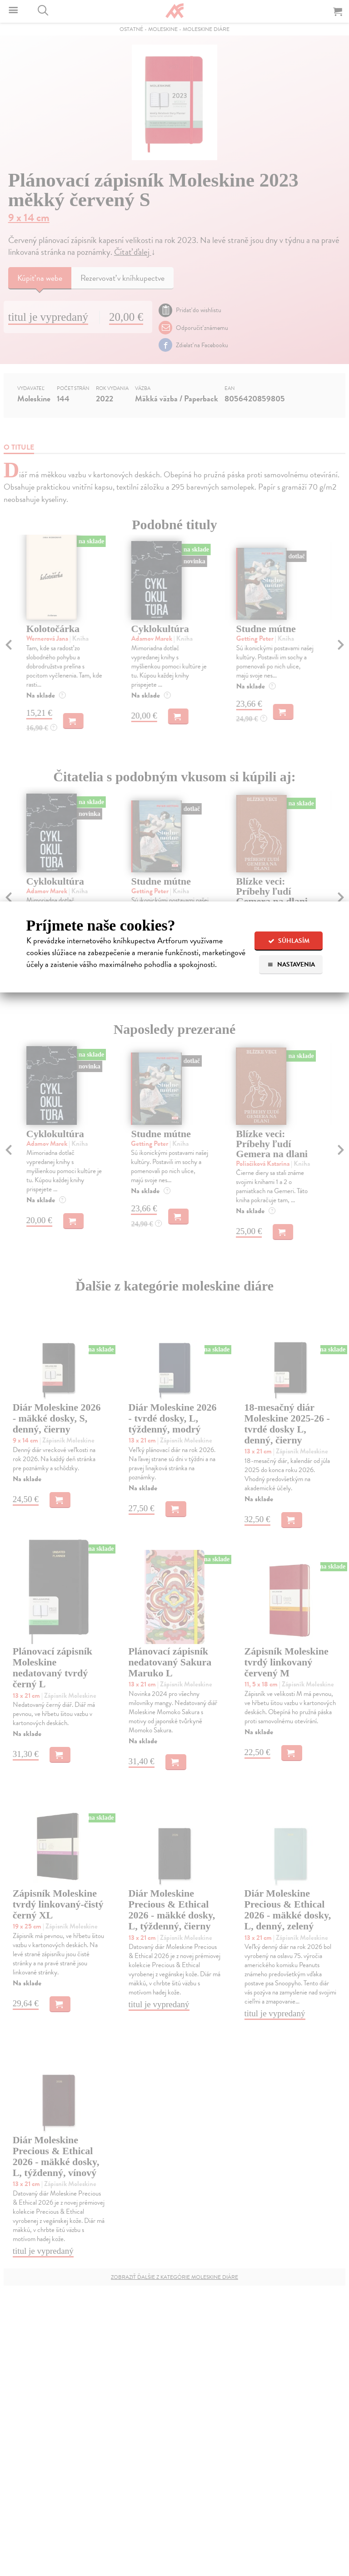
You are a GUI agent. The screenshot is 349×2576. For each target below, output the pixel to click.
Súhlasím (288, 941)
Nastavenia (291, 964)
